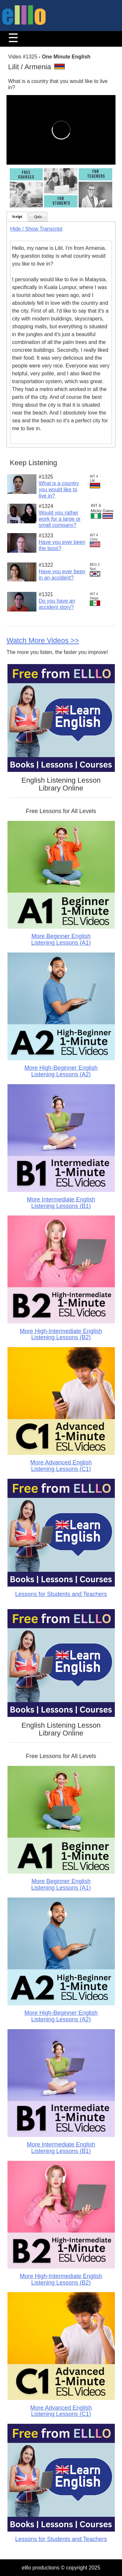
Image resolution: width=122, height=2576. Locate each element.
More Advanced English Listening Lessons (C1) (61, 1465)
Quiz (38, 216)
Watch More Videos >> (43, 640)
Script (17, 216)
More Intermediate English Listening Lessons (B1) (61, 1202)
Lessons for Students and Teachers (61, 1594)
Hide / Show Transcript (36, 229)
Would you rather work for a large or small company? (60, 519)
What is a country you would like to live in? (59, 489)
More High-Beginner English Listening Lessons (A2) (61, 1071)
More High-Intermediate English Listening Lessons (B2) (61, 1334)
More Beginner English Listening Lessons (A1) (61, 939)
